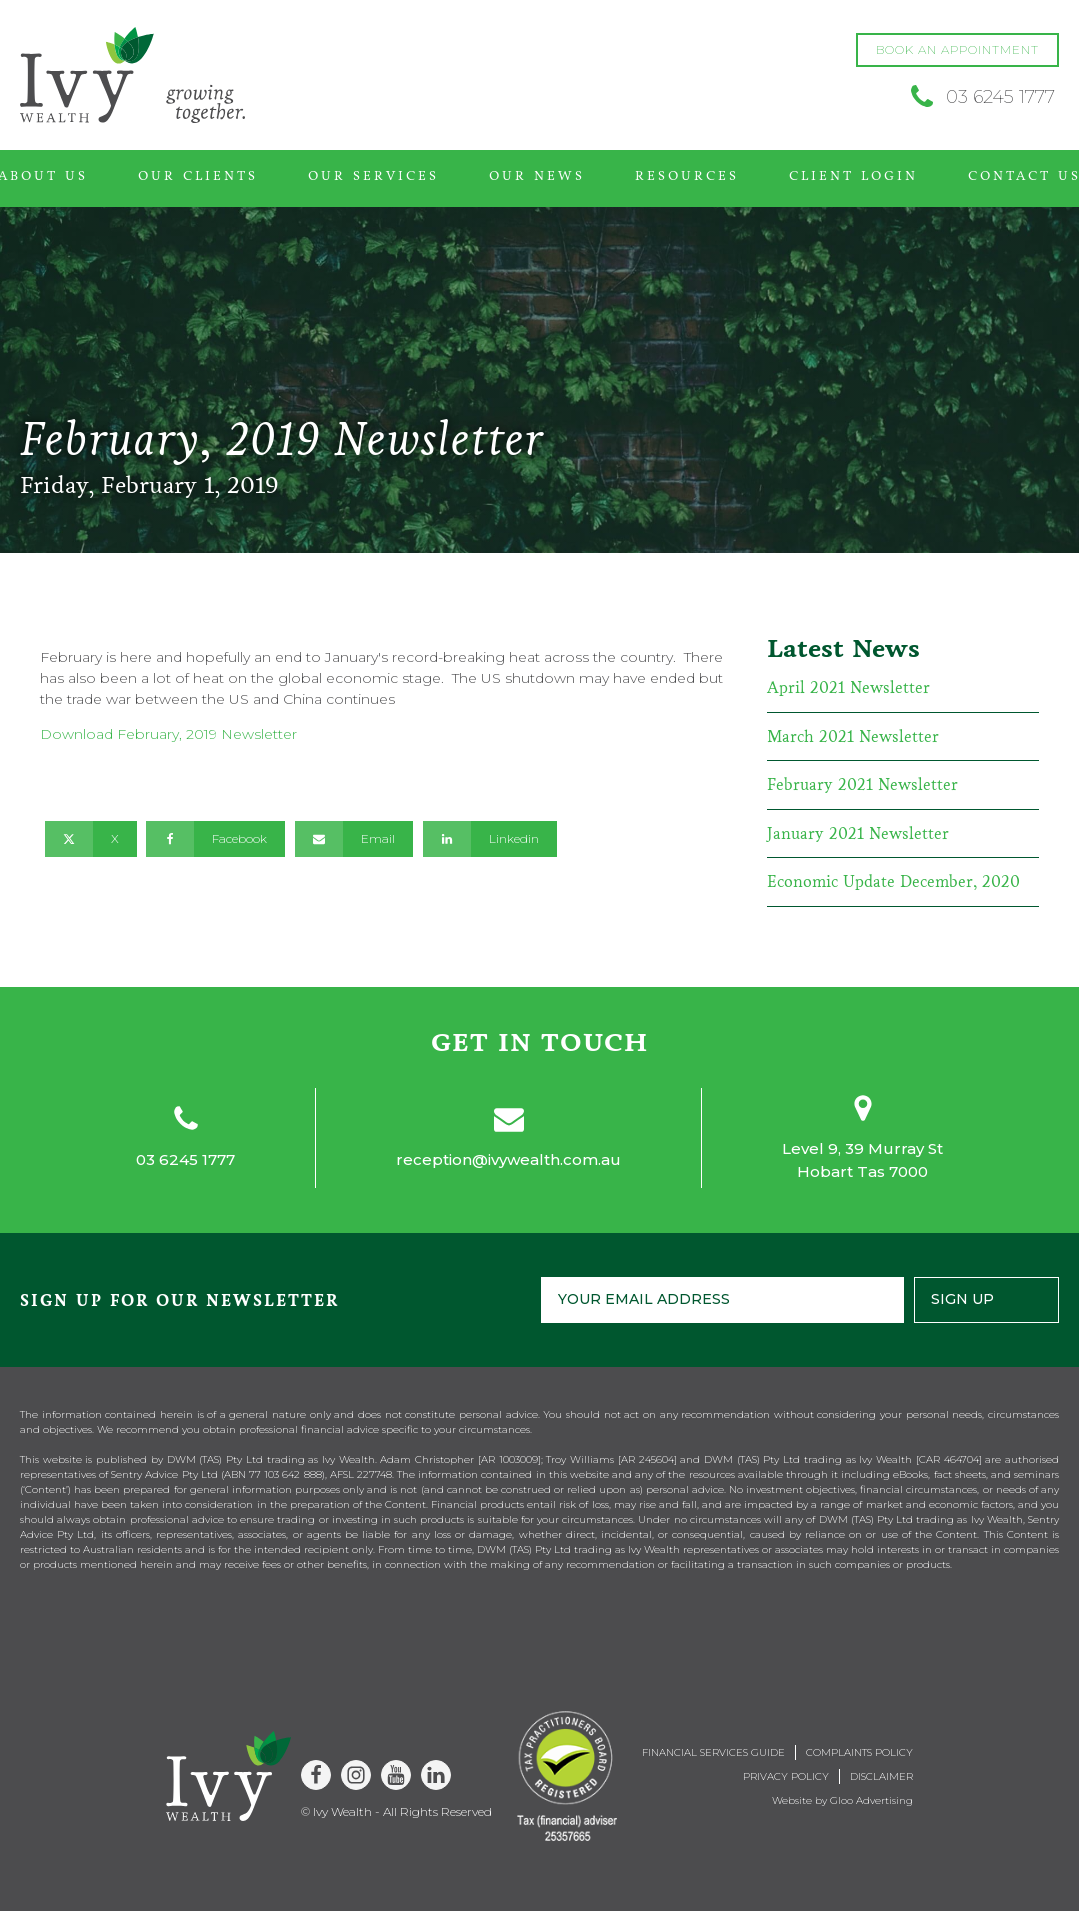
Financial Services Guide (713, 1752)
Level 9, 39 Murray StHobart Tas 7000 (862, 1160)
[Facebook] (215, 839)
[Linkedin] (490, 839)
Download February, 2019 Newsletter (168, 734)
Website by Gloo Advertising (842, 1800)
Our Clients (198, 176)
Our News (537, 176)
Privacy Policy (786, 1776)
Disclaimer (881, 1776)
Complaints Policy (859, 1752)
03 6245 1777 (185, 1159)
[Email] (354, 839)
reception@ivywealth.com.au (508, 1159)
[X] (91, 839)
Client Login (853, 176)
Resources (687, 176)
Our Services (373, 176)
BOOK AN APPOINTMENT (957, 49)
